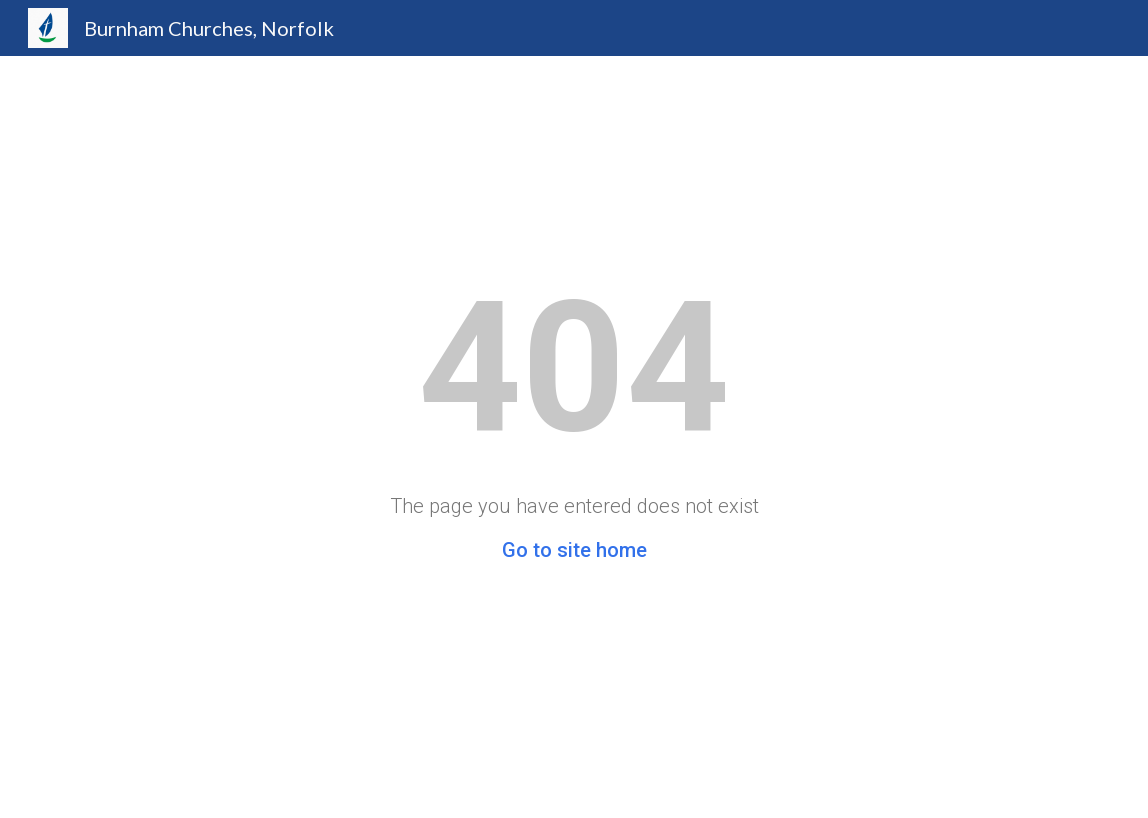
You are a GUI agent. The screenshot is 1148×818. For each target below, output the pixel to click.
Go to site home (574, 550)
